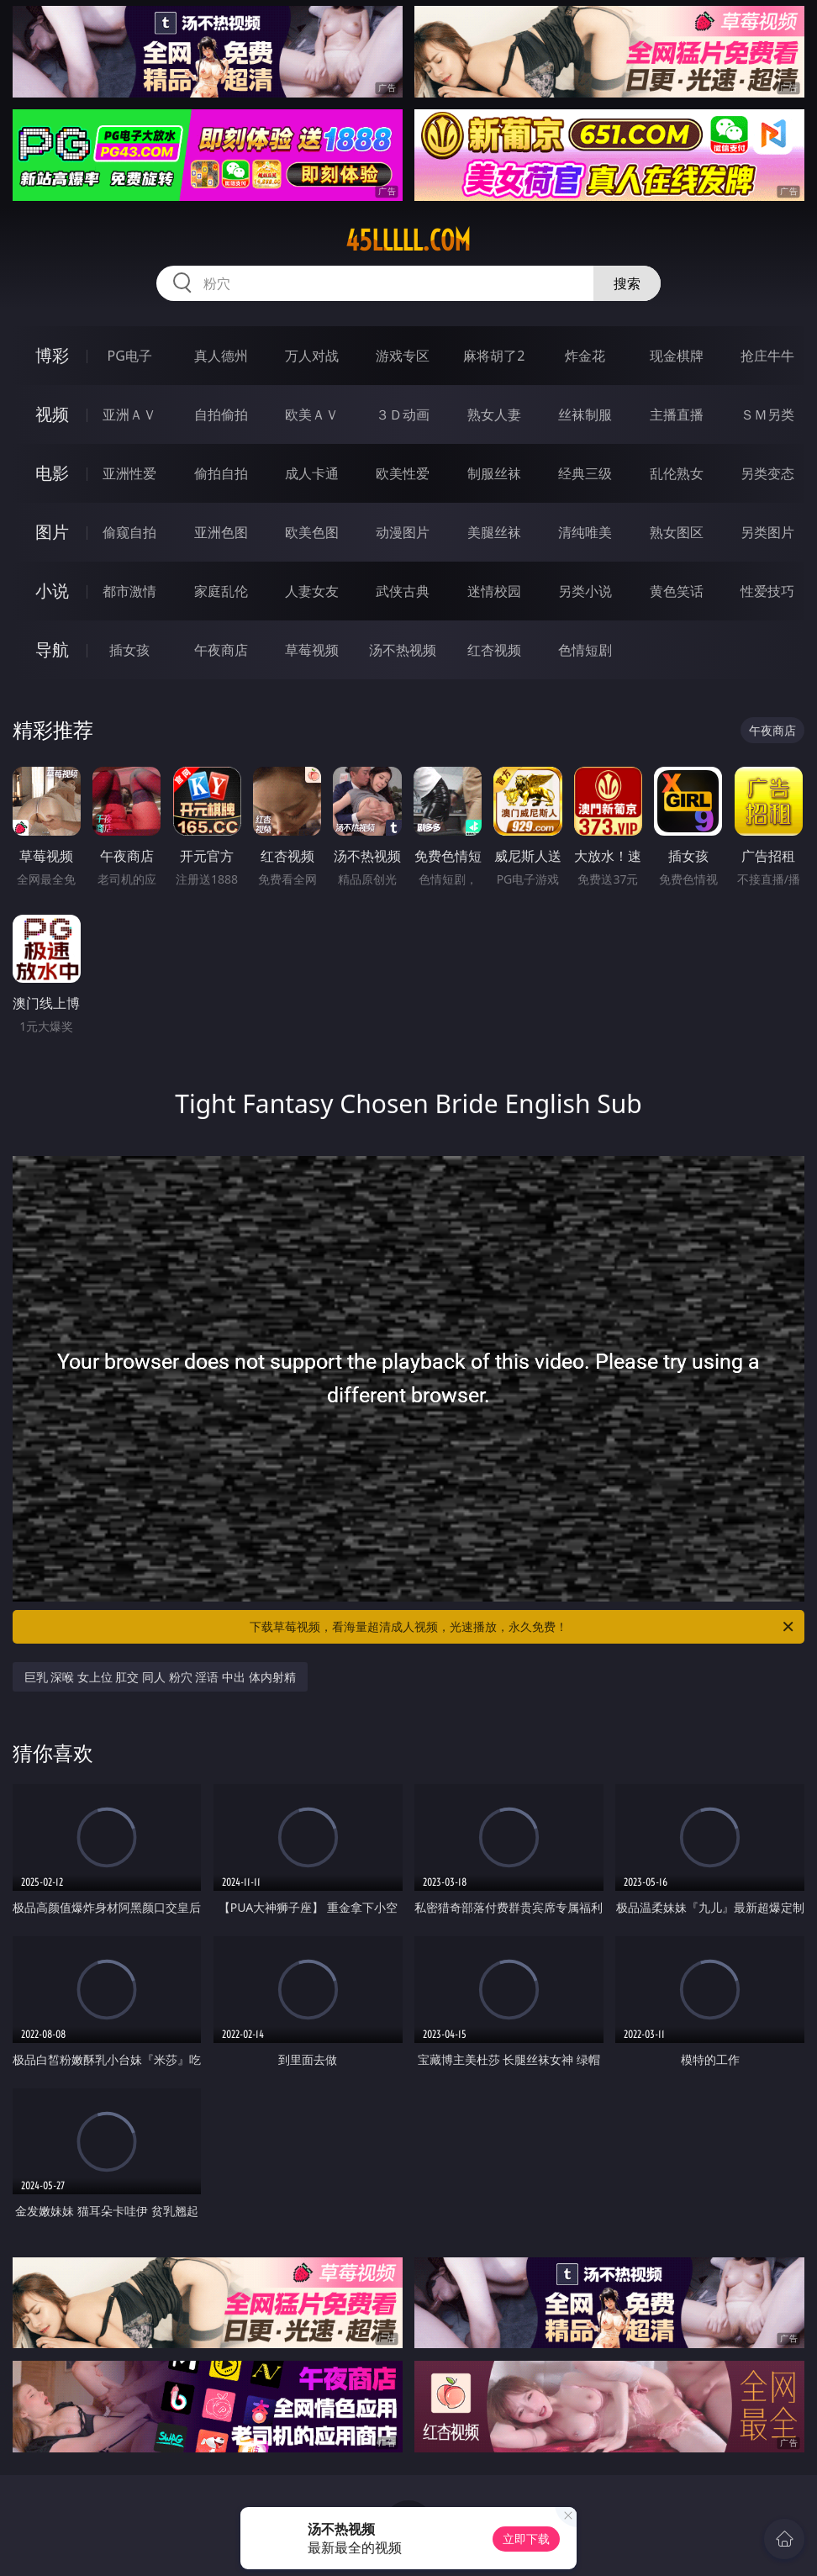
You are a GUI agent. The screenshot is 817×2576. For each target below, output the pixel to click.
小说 (52, 590)
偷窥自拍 (129, 532)
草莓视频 (312, 650)
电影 (52, 473)
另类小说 (585, 591)
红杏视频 (494, 650)
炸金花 (585, 355)
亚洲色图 (221, 532)
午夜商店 (221, 650)
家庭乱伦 (221, 591)
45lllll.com (408, 240)
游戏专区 (403, 355)
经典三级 (585, 473)
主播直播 (677, 414)
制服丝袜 (494, 473)
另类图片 (767, 532)
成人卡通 (312, 473)
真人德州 (221, 355)
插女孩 (129, 650)
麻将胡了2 (493, 355)
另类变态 (767, 473)
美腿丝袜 (494, 532)
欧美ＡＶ (312, 414)
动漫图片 (403, 532)
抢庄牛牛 (767, 355)
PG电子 (130, 355)
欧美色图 (312, 532)
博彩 (52, 355)
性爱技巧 (767, 591)
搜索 (627, 283)
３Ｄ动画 (403, 414)
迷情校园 (494, 591)
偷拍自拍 (221, 473)
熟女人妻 (494, 414)
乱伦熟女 (677, 473)
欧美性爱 (403, 473)
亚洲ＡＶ (129, 414)
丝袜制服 (585, 414)
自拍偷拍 (221, 414)
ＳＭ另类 (767, 414)
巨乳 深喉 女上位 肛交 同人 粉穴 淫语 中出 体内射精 (160, 1677)
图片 (52, 531)
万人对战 (312, 355)
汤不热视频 (402, 650)
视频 (52, 414)
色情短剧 (585, 650)
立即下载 (526, 2539)
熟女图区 (677, 532)
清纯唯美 (585, 532)
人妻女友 (312, 591)
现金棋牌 (677, 355)
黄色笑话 (677, 591)
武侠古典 (403, 591)
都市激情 (129, 591)
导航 (52, 649)
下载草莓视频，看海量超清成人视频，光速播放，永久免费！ (523, 1627)
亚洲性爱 (129, 473)
